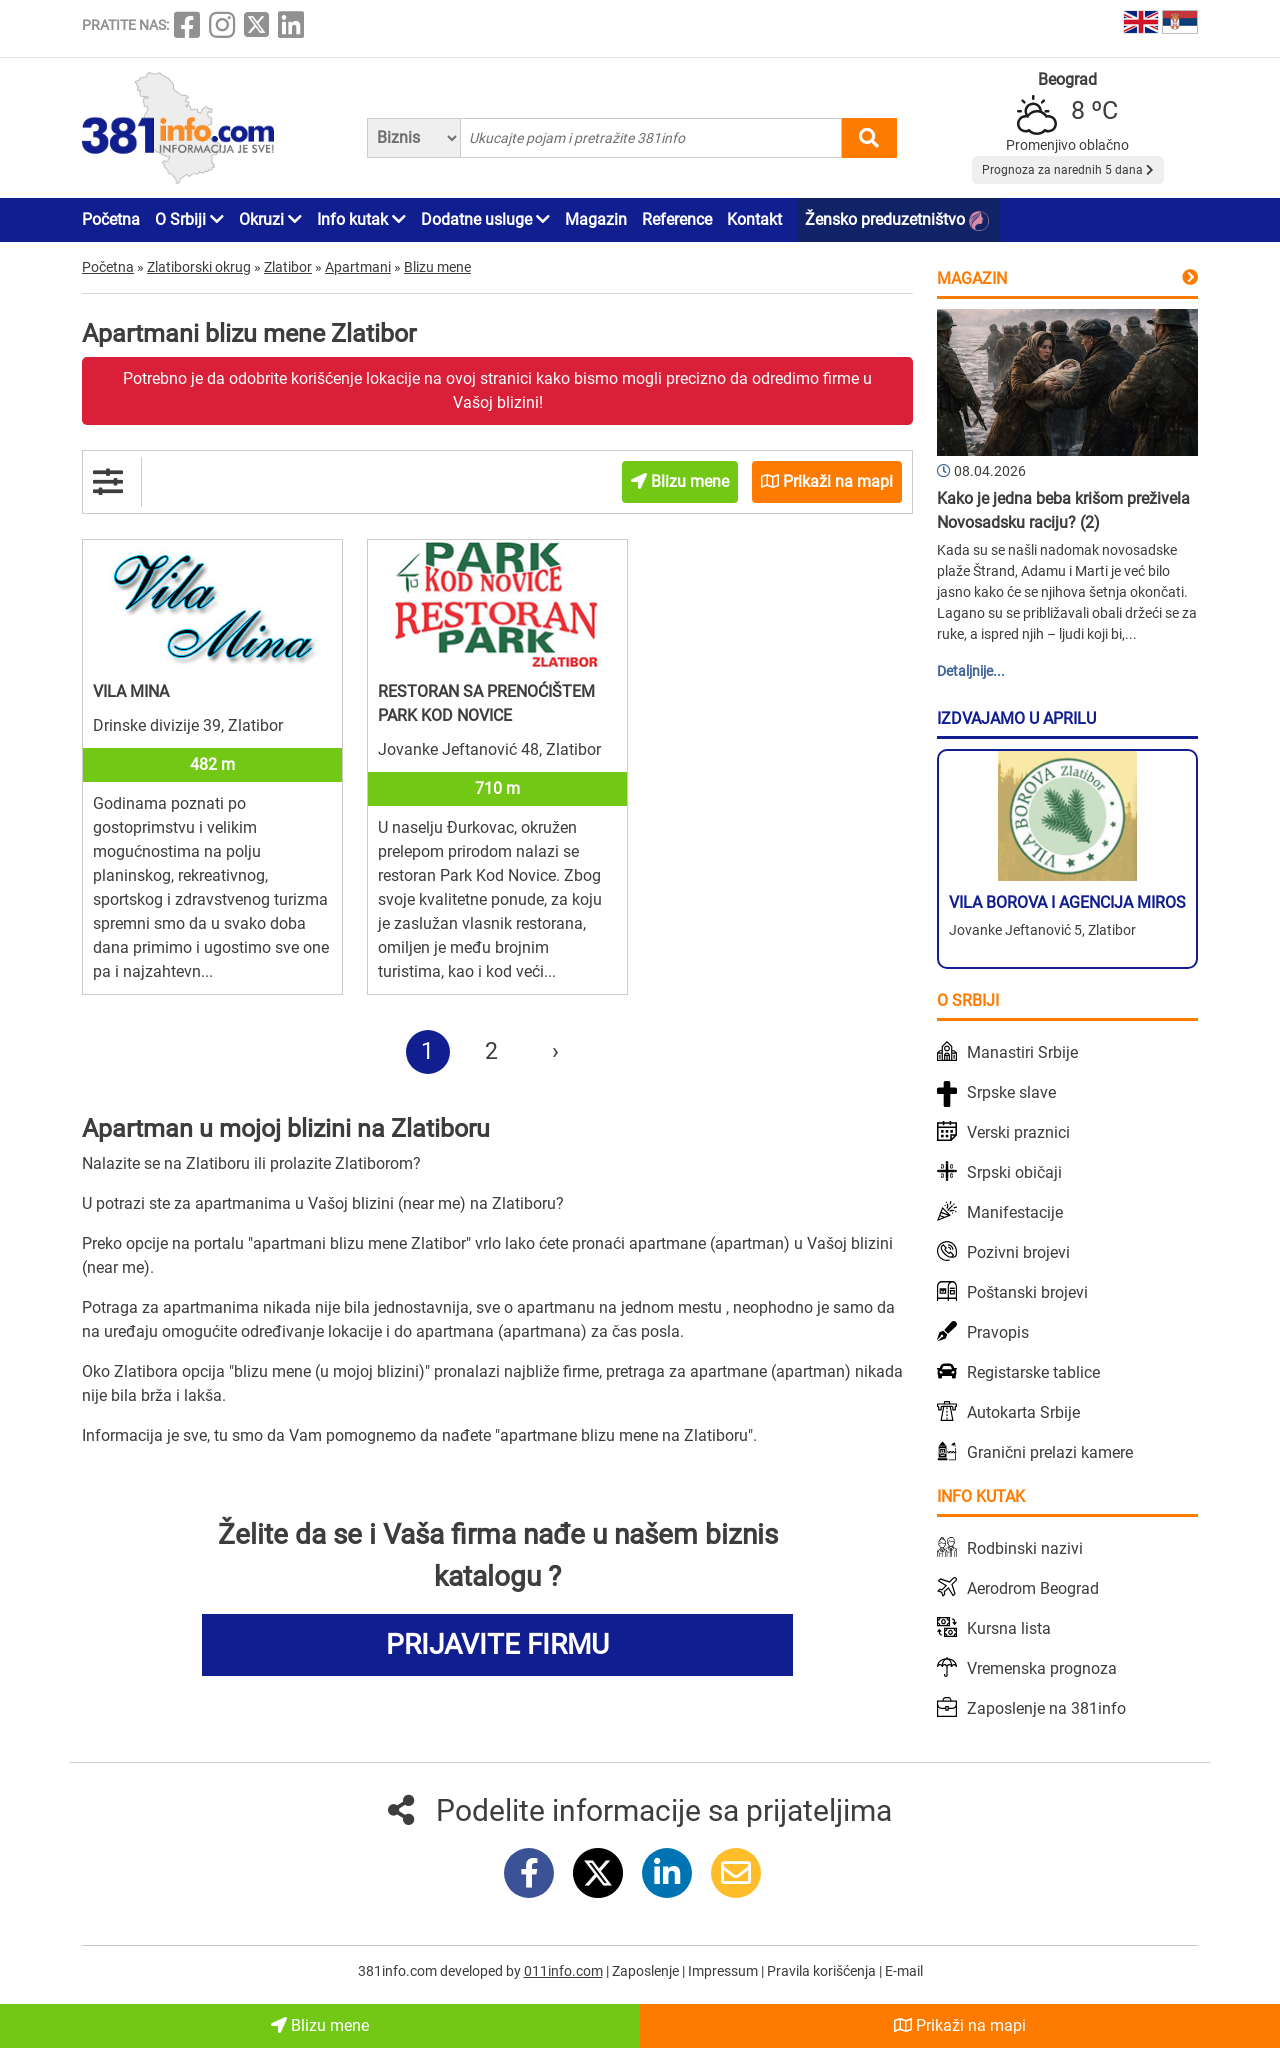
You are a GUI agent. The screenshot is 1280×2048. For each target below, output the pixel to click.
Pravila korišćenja (823, 1971)
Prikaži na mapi (960, 2025)
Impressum (724, 1971)
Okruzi (270, 219)
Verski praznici (1018, 1132)
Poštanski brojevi (1027, 1292)
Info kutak (361, 219)
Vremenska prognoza (1042, 1668)
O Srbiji (189, 219)
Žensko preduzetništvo (897, 220)
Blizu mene (320, 2025)
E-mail (904, 1971)
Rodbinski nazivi (1025, 1548)
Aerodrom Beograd (1033, 1588)
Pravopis (998, 1332)
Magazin (596, 219)
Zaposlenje (647, 1971)
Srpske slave (1011, 1092)
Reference (677, 219)
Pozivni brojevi (1018, 1252)
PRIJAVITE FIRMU (497, 1644)
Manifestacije (1015, 1212)
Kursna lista (1009, 1628)
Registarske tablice (1033, 1372)
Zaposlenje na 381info (1046, 1708)
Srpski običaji (1014, 1172)
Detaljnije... (971, 671)
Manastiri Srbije (1022, 1052)
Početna (111, 219)
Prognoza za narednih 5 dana (1068, 170)
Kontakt (754, 219)
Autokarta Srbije (1023, 1412)
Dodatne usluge (485, 219)
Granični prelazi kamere (1050, 1452)
